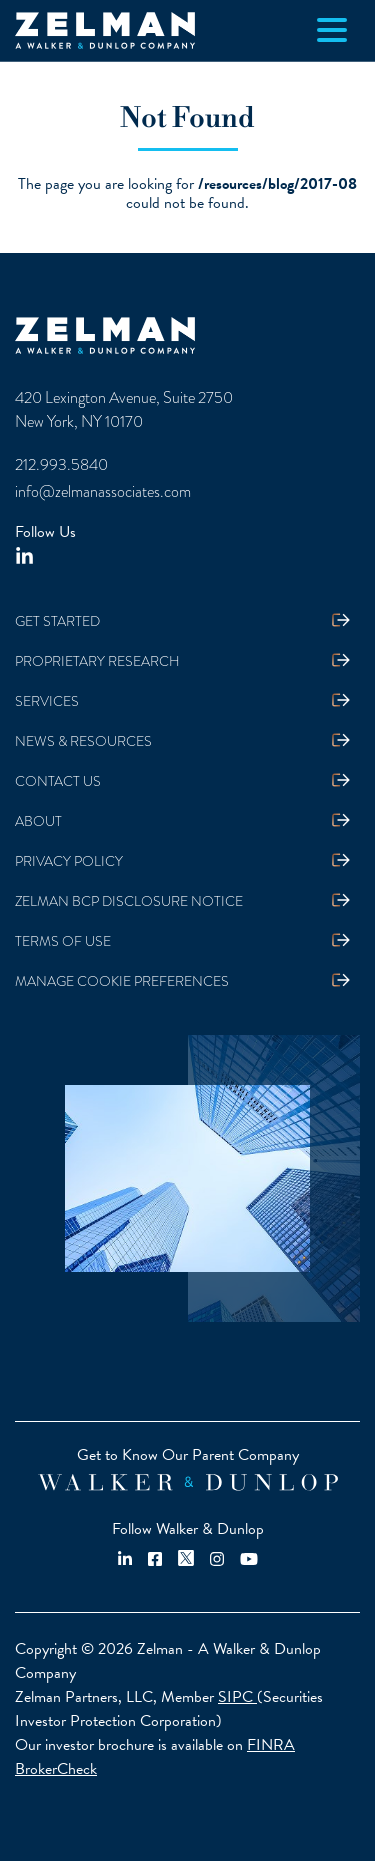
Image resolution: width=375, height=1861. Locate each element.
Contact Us (58, 781)
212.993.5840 (61, 465)
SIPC (237, 1697)
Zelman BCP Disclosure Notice (129, 901)
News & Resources (83, 741)
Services (47, 701)
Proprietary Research (97, 661)
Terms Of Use (63, 941)
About (38, 821)
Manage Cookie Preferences (122, 981)
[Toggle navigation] (332, 30)
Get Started (57, 621)
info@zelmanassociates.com (103, 492)
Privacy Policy (69, 861)
